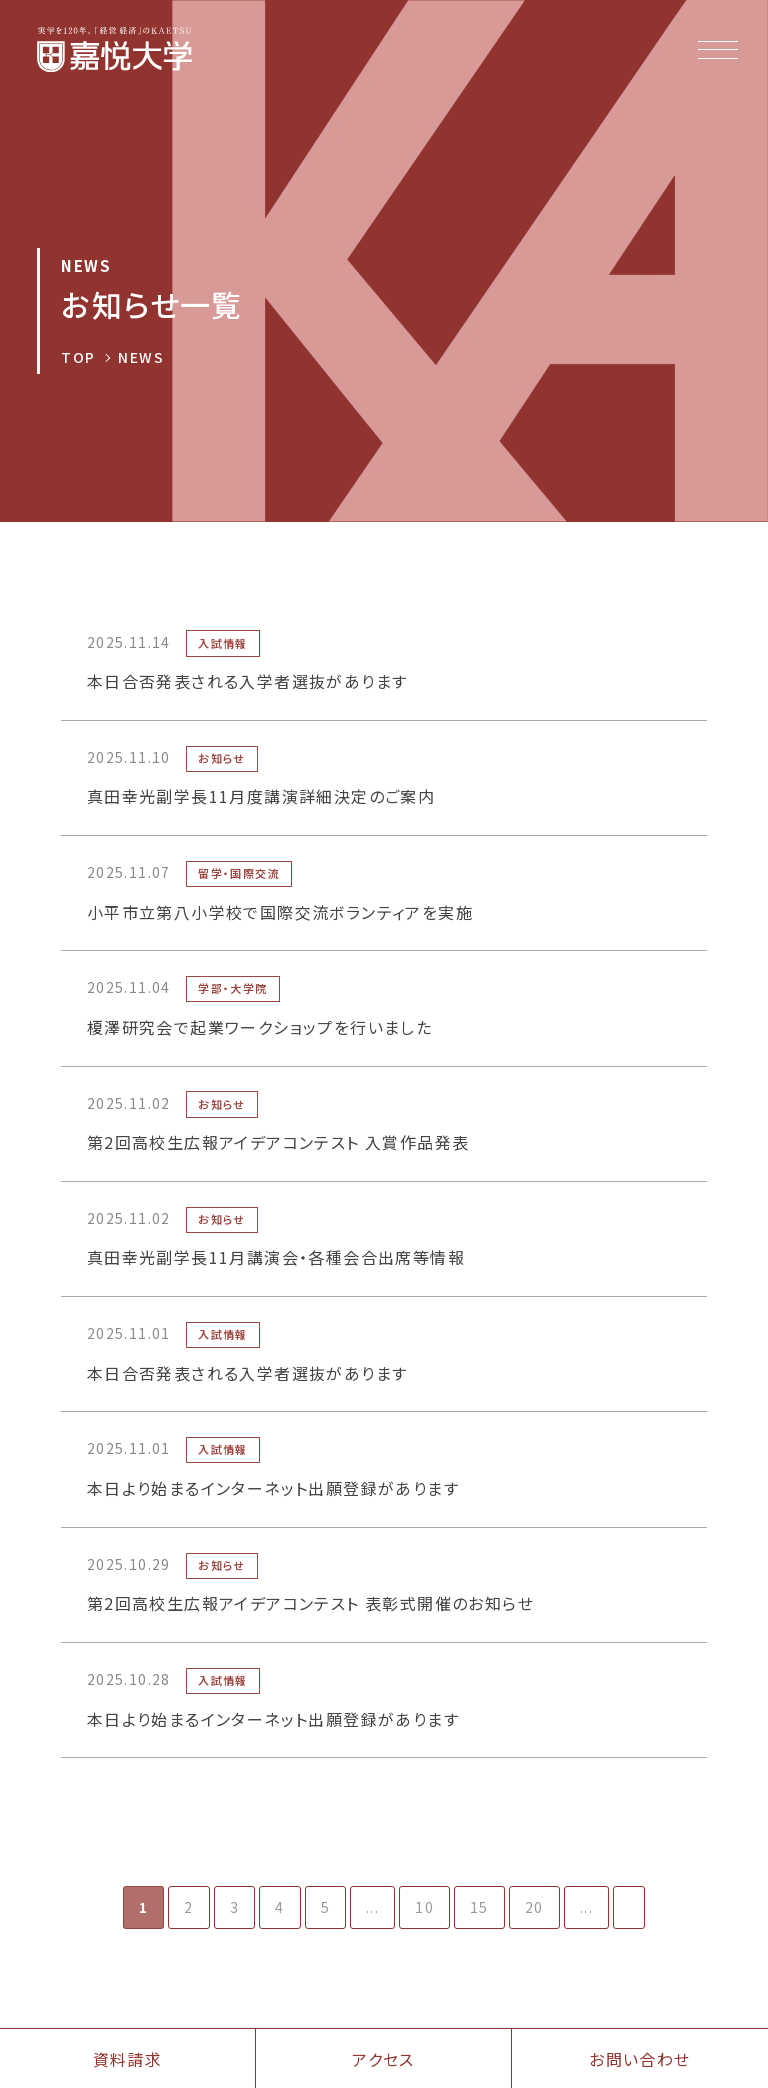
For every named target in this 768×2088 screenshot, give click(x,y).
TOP (78, 357)
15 (479, 1907)
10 (424, 1907)
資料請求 (128, 2059)
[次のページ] (629, 1907)
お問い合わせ (639, 2059)
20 (534, 1907)
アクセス (383, 2059)
